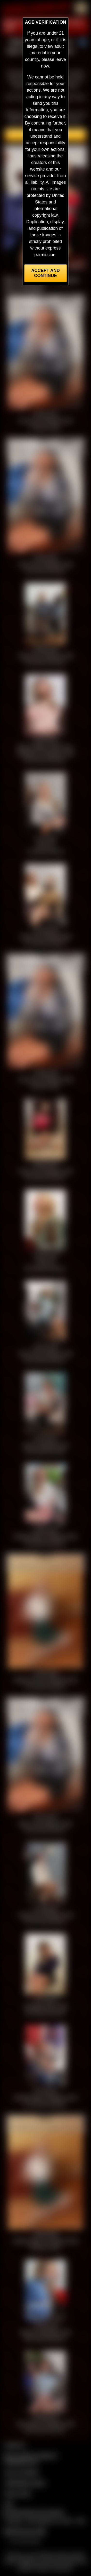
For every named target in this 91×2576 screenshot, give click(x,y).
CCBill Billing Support (24, 2482)
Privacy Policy (17, 2493)
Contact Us (14, 2444)
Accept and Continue (45, 273)
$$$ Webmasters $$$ (24, 2531)
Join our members (21, 2472)
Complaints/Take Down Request (33, 2512)
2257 (9, 2503)
